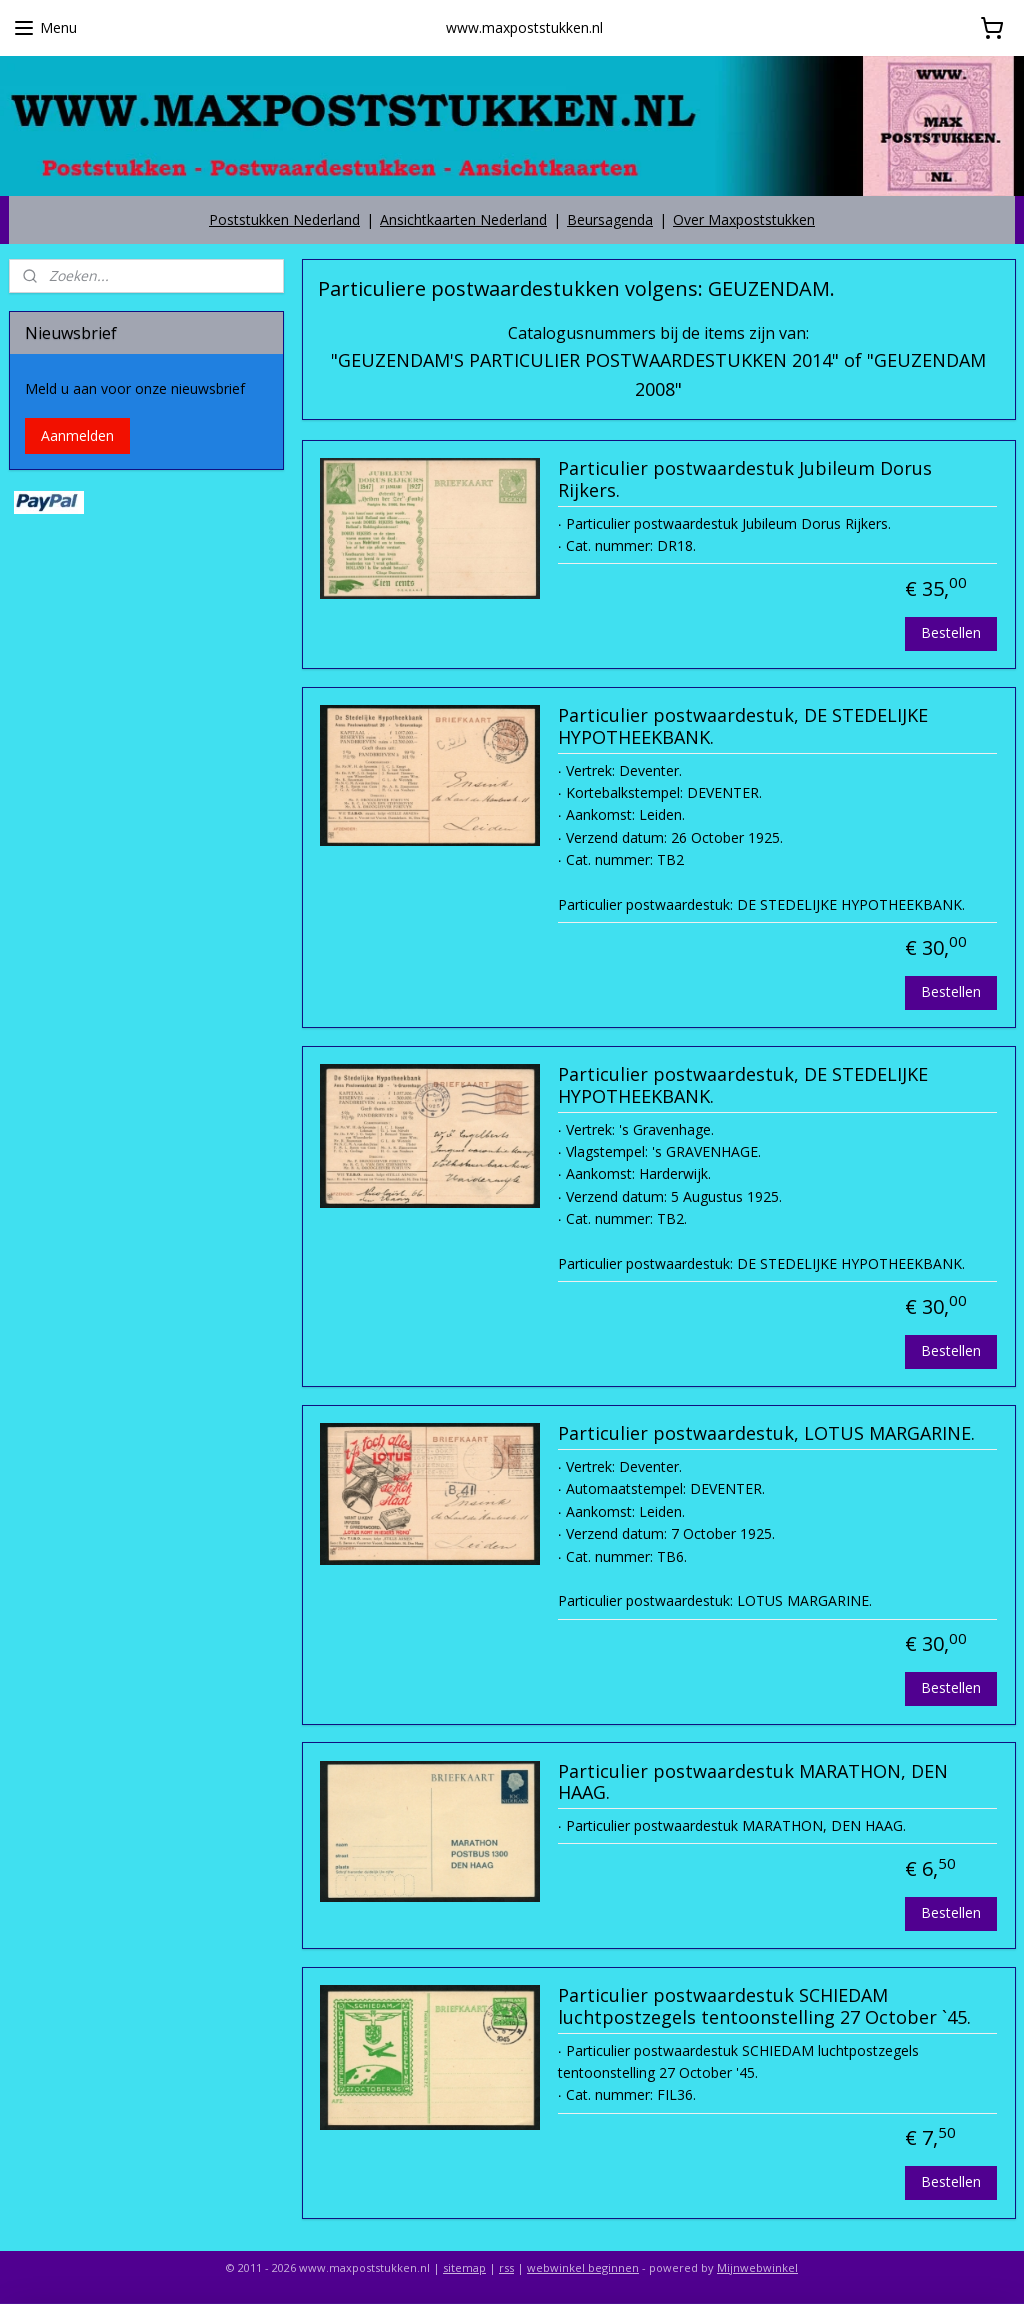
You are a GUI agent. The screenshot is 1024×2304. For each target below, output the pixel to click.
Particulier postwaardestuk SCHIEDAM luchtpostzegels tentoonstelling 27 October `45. (763, 2007)
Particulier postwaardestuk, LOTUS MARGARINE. (765, 1434)
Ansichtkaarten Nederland (463, 219)
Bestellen (951, 632)
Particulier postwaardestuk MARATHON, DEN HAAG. (752, 1782)
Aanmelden (77, 435)
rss (506, 2267)
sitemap (464, 2267)
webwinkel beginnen (583, 2267)
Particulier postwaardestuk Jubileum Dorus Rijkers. (744, 480)
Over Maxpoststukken (744, 219)
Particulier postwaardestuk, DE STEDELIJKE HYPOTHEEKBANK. (742, 727)
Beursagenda (610, 219)
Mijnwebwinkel (757, 2267)
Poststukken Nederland (284, 219)
